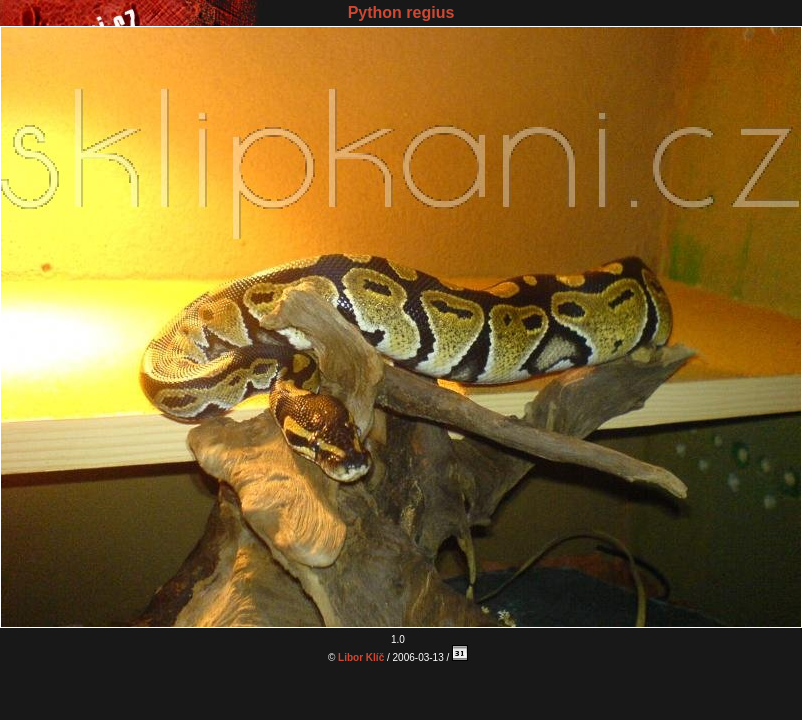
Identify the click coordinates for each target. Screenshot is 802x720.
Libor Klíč (361, 657)
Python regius (401, 12)
